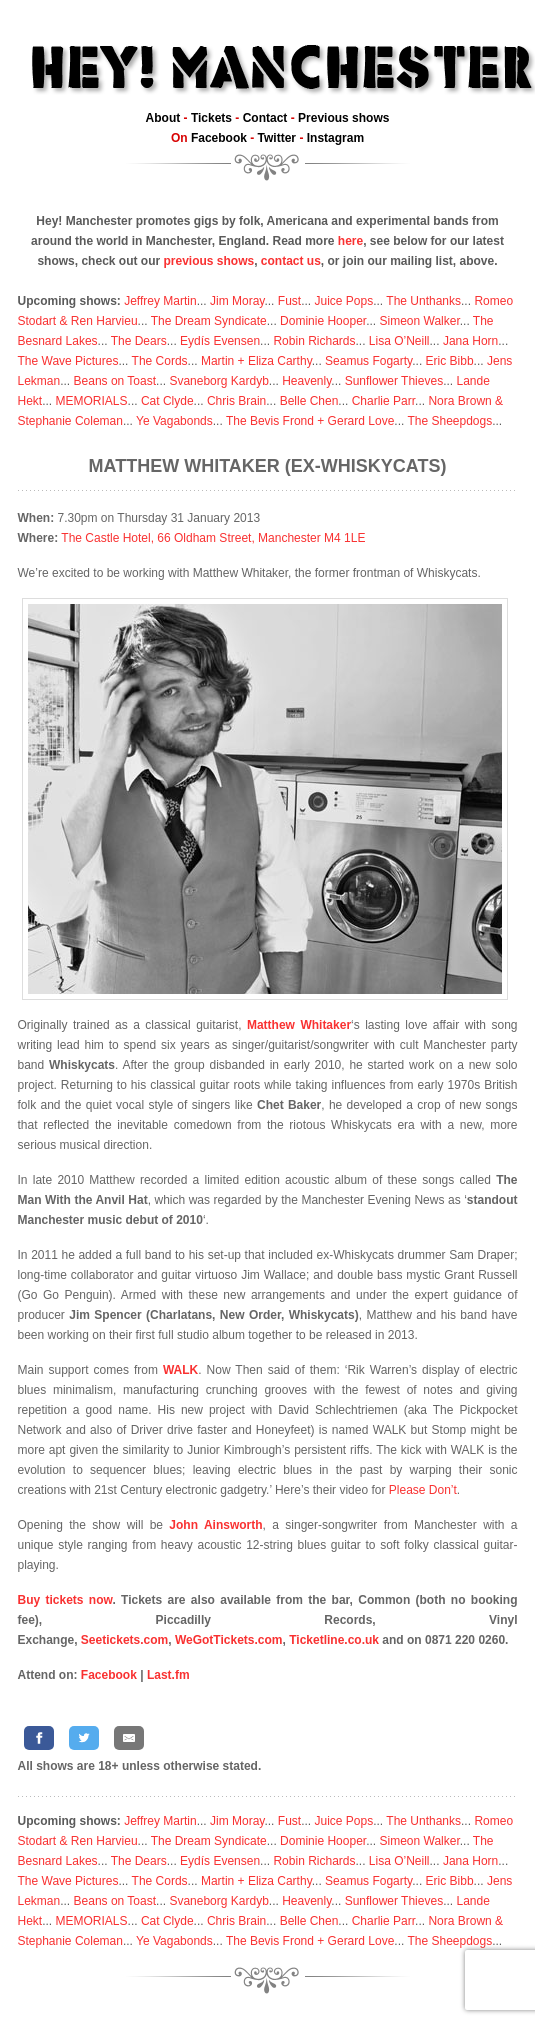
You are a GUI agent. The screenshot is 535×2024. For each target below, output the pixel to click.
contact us (291, 261)
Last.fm (168, 1675)
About (163, 118)
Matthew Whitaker (299, 1025)
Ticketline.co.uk (334, 1640)
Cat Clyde (167, 401)
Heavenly (306, 381)
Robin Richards (314, 341)
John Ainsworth (215, 1525)
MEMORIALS (92, 401)
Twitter (277, 138)
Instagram (335, 138)
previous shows (208, 261)
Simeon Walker (419, 321)
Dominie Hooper (323, 321)
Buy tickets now (65, 1600)
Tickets (211, 118)
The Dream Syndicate (209, 321)
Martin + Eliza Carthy (256, 361)
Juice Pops (343, 301)
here (350, 241)
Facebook (219, 138)
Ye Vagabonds (174, 421)
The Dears (139, 341)
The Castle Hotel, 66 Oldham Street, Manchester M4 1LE (213, 538)
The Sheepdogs (449, 421)
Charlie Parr (383, 401)
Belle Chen (309, 401)
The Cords (160, 361)
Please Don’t (423, 1490)
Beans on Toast (115, 381)
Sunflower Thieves (394, 381)
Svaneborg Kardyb (218, 381)
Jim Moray (237, 301)
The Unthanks (423, 301)
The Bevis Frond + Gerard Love (310, 421)
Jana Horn (470, 341)
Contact (265, 118)
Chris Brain (236, 401)
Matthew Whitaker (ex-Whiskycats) (268, 466)
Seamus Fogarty (368, 361)
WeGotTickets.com (229, 1640)
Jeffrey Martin (160, 301)
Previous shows (343, 118)
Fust (289, 301)
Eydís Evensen (220, 341)
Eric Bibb (450, 361)
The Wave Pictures (68, 361)
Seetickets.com (124, 1640)
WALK (180, 1370)
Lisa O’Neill (399, 341)
